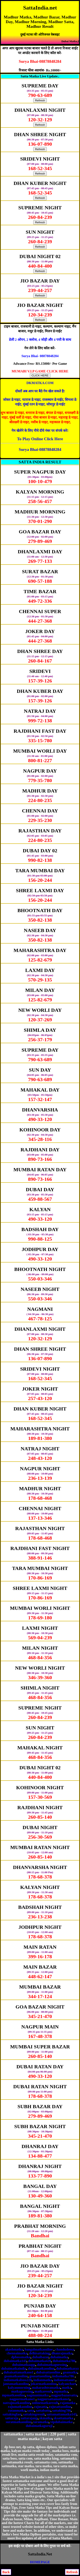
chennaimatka (17, 2353)
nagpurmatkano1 (23, 2399)
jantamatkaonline (16, 2384)
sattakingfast (12, 2414)
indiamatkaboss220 (18, 2380)
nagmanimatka (38, 2395)
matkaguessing (22, 2391)
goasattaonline (40, 2376)
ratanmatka (17, 2410)
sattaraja (12, 2418)
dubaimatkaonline (41, 2368)
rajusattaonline (60, 2406)
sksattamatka (64, 2418)
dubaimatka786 (64, 2361)
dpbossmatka (21, 2357)
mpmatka (61, 2391)
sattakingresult (34, 2414)
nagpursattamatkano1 (53, 2399)
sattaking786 (61, 2410)
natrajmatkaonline (16, 2403)
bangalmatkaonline (39, 2349)
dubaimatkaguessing (52, 2364)
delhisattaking (39, 2353)
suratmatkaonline (19, 2422)
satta (30, 2410)
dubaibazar (40, 2357)
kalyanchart (67, 2384)
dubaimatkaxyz (67, 2368)
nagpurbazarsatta (64, 2395)
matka (66, 2387)
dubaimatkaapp (23, 2364)
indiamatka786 (63, 2376)
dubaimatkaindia (13, 2368)
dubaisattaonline (48, 2372)
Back (6, 2572)
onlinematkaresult (45, 2403)
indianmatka (42, 2380)
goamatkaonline (16, 2376)
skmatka (45, 2418)
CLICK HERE (40, 375)
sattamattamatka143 (61, 2414)
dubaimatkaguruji (39, 2426)
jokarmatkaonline (44, 2384)
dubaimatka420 (39, 2361)
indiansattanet (65, 2380)
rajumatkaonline (20, 2406)
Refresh (40, 100)
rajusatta (40, 2406)
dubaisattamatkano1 (19, 2372)
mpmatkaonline (13, 2395)
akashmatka (14, 2349)
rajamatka (68, 2403)
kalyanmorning (19, 2387)
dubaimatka (59, 2357)
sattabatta (43, 2410)
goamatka (70, 2372)
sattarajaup (29, 2418)
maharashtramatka (46, 2387)
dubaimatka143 (15, 2361)
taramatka (41, 2422)
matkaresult (43, 2391)
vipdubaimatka (61, 2422)
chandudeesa (64, 2349)
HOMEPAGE (40, 2562)
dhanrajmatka (62, 2353)
